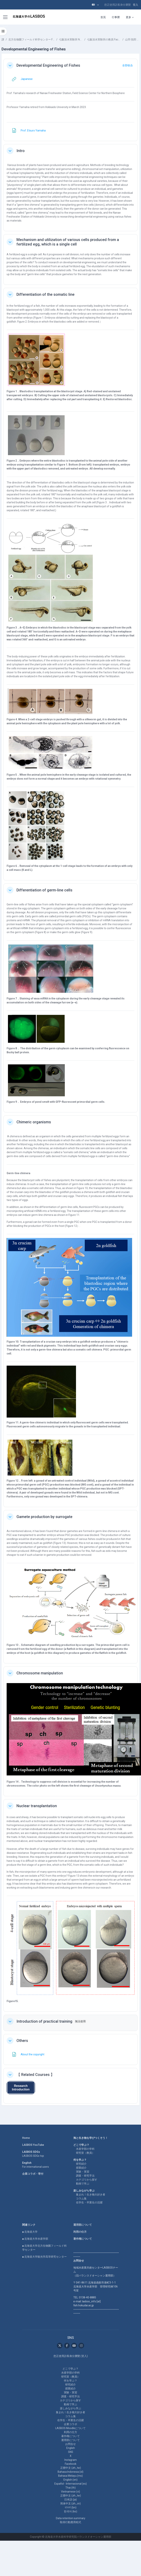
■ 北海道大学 (30, 2231)
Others (22, 2040)
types (109, 184)
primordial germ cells (90, 1101)
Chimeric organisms (33, 1122)
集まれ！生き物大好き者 (90, 2194)
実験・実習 (82, 2171)
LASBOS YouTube (33, 2144)
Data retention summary (70, 2518)
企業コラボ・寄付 (32, 2173)
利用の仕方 (80, 2231)
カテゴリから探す (86, 2179)
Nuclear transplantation (36, 1806)
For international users (35, 2166)
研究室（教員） (85, 2152)
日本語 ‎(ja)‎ (70, 2499)
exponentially (85, 305)
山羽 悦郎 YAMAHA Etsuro (132, 39)
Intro (20, 150)
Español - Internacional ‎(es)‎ (70, 2483)
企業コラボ (70, 2424)
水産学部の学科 (85, 2148)
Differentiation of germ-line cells (44, 890)
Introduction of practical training (44, 2021)
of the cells (26, 262)
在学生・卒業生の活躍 (89, 2202)
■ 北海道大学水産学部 (35, 2238)
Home (26, 2137)
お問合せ (70, 2444)
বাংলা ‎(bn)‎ (70, 2507)
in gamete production (56, 1554)
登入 (135, 4)
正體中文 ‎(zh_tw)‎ (70, 2467)
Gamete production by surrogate (44, 1516)
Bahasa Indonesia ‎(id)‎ (70, 2471)
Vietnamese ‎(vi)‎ (70, 2491)
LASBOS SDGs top (33, 2155)
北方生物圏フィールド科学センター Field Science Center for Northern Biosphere (31, 39)
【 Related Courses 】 (35, 2074)
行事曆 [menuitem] (116, 17)
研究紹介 (81, 2163)
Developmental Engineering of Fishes (48, 65)
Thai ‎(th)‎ (70, 2487)
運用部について (82, 2224)
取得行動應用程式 (70, 2522)
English (70, 2447)
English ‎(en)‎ (70, 2479)
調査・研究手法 (85, 2175)
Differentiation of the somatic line (45, 294)
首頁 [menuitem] (103, 17)
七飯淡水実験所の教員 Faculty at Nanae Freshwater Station (104, 39)
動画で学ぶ (82, 2183)
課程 (3, 39)
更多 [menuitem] (128, 17)
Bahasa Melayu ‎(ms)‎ (70, 2475)
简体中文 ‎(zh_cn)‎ (70, 2503)
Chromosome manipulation (39, 1673)
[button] (95, 4)
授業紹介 (81, 2167)
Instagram (70, 2459)
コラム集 (81, 2198)
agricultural (89, 180)
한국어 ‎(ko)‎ (70, 2511)
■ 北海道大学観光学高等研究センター (44, 2256)
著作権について (82, 2238)
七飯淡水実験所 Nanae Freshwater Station (71, 39)
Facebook (70, 2463)
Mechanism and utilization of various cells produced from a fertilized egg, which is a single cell (67, 241)
